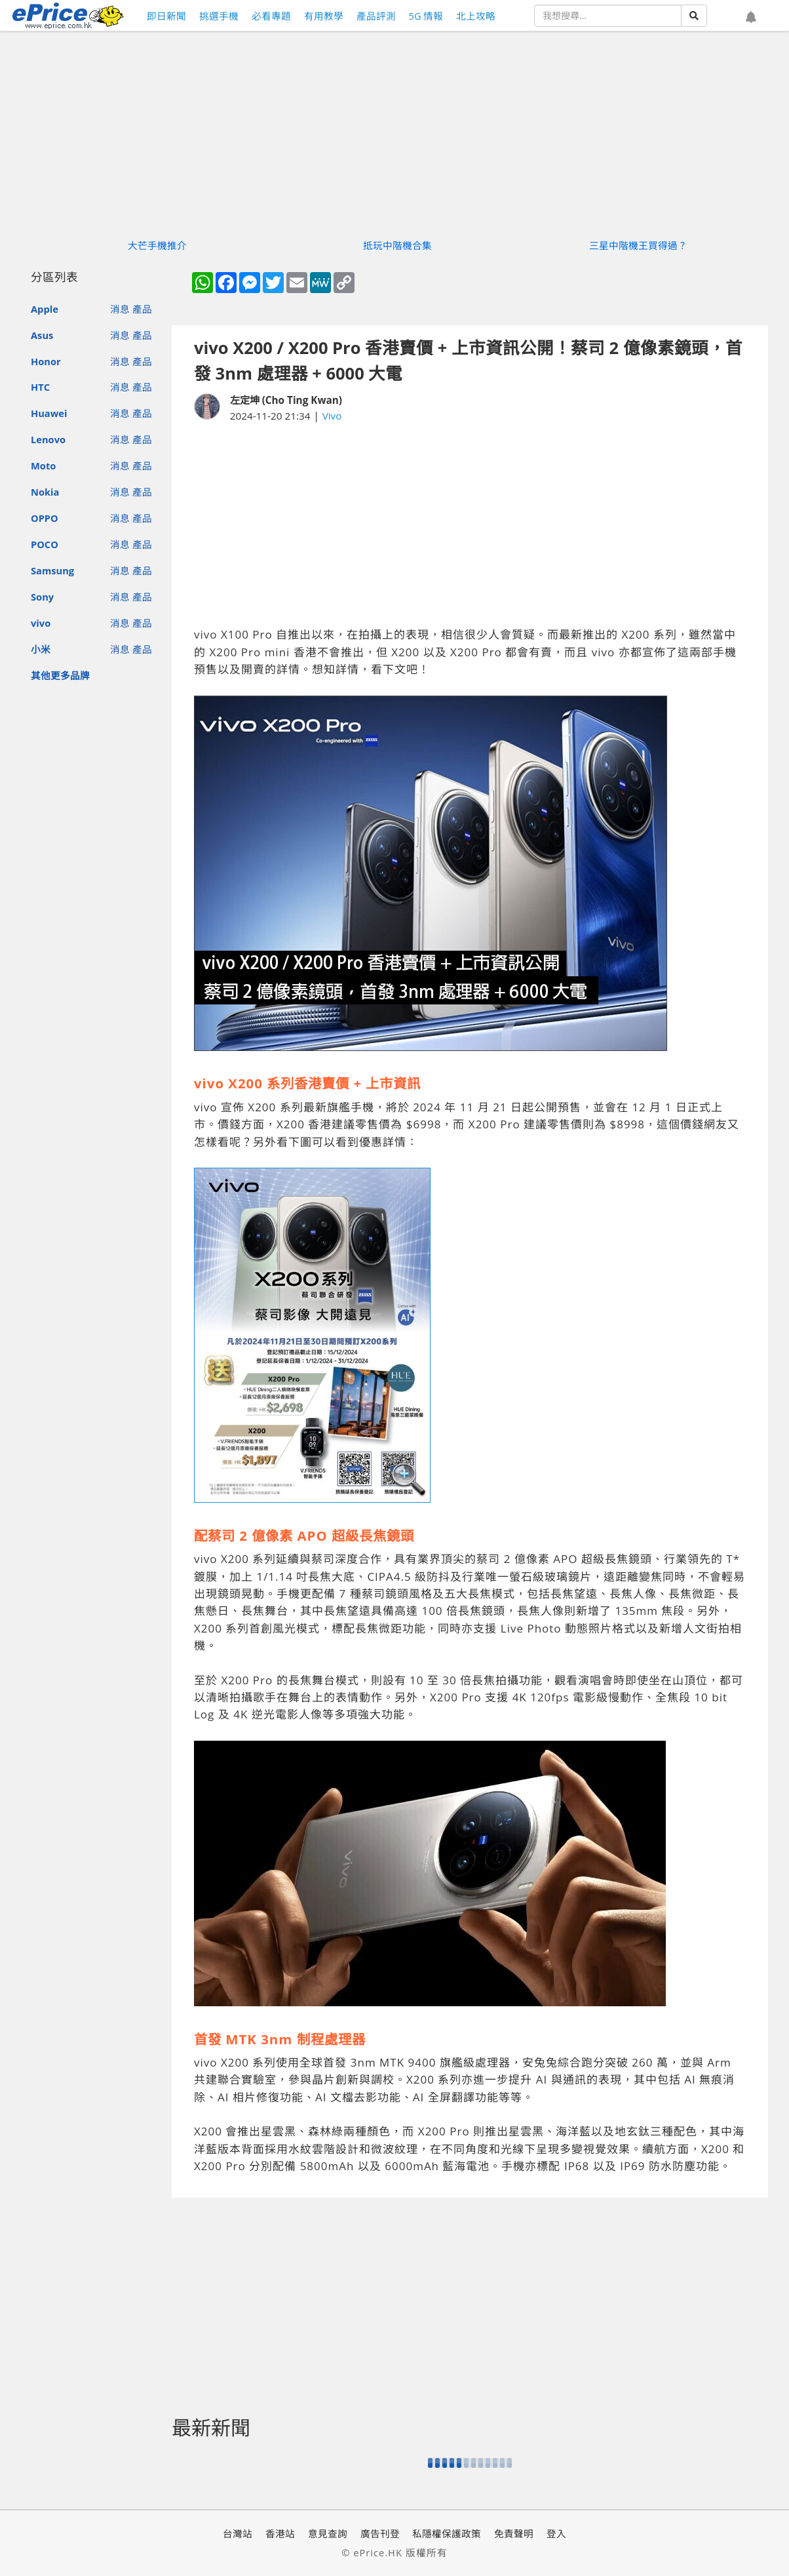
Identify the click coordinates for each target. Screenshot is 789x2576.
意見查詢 (327, 2533)
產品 (142, 308)
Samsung (52, 570)
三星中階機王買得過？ (638, 245)
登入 (556, 2533)
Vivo (332, 415)
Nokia (45, 491)
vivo (40, 622)
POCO (44, 544)
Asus (42, 335)
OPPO (44, 518)
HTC (40, 386)
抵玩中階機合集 (397, 245)
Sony (42, 596)
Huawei (49, 413)
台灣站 (237, 2533)
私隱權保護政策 (446, 2533)
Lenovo (48, 439)
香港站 (280, 2533)
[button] (751, 17)
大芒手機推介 (157, 245)
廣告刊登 (380, 2533)
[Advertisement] (470, 525)
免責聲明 (513, 2533)
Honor (46, 361)
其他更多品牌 (60, 675)
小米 (40, 649)
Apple (44, 308)
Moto (43, 465)
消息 (120, 308)
